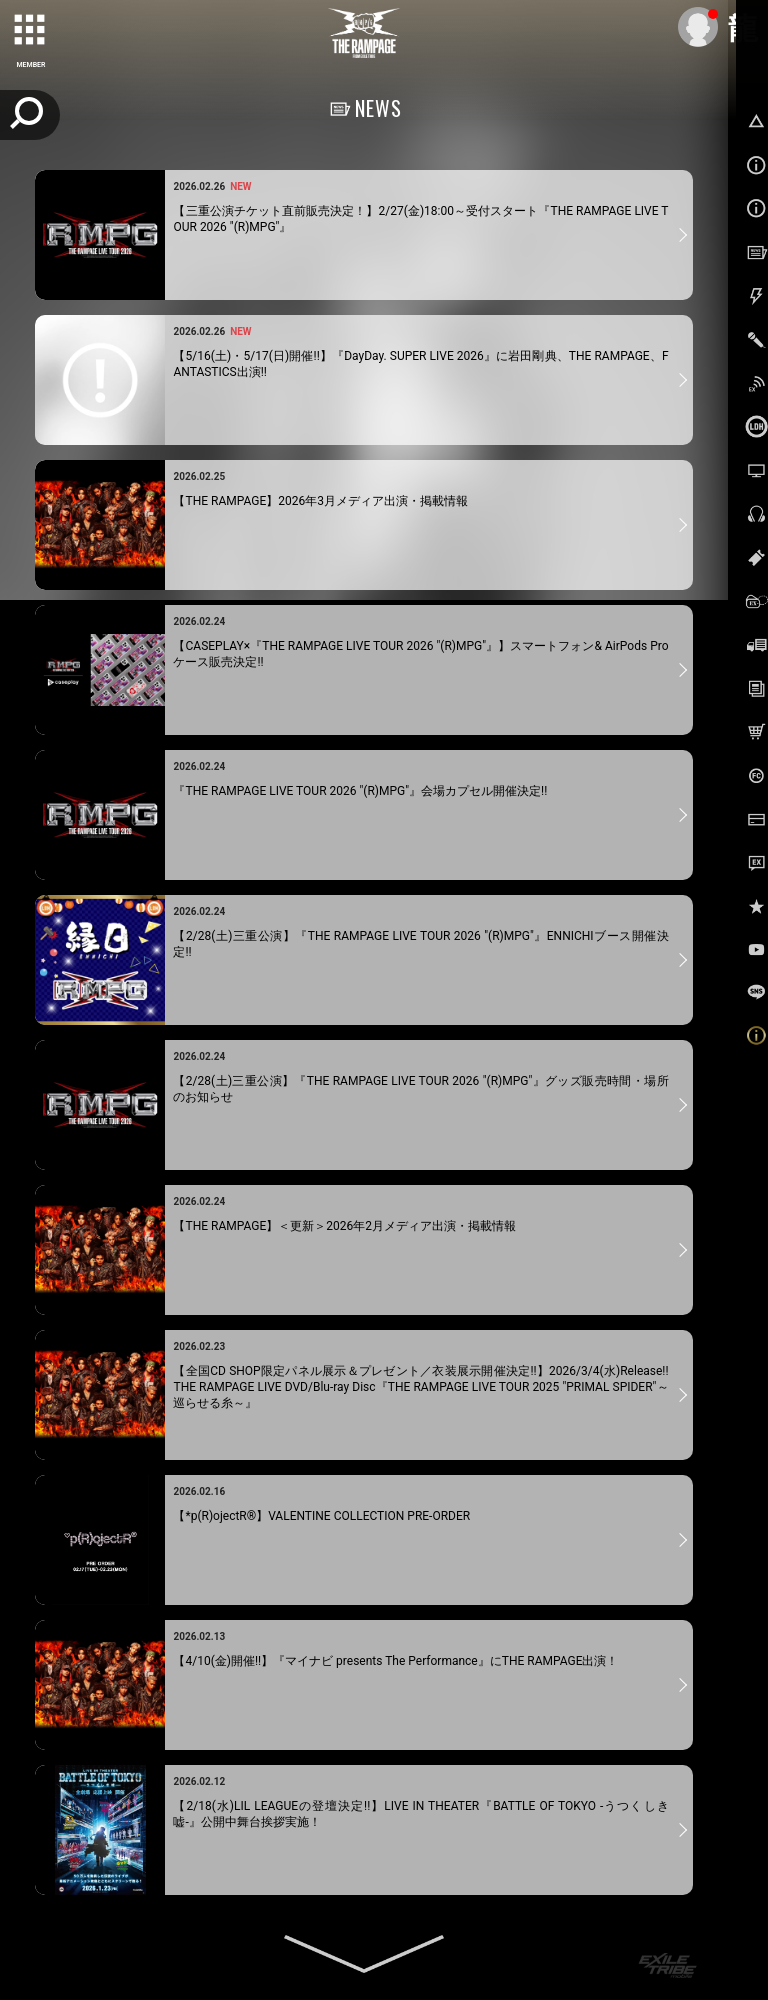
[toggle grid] (31, 31)
